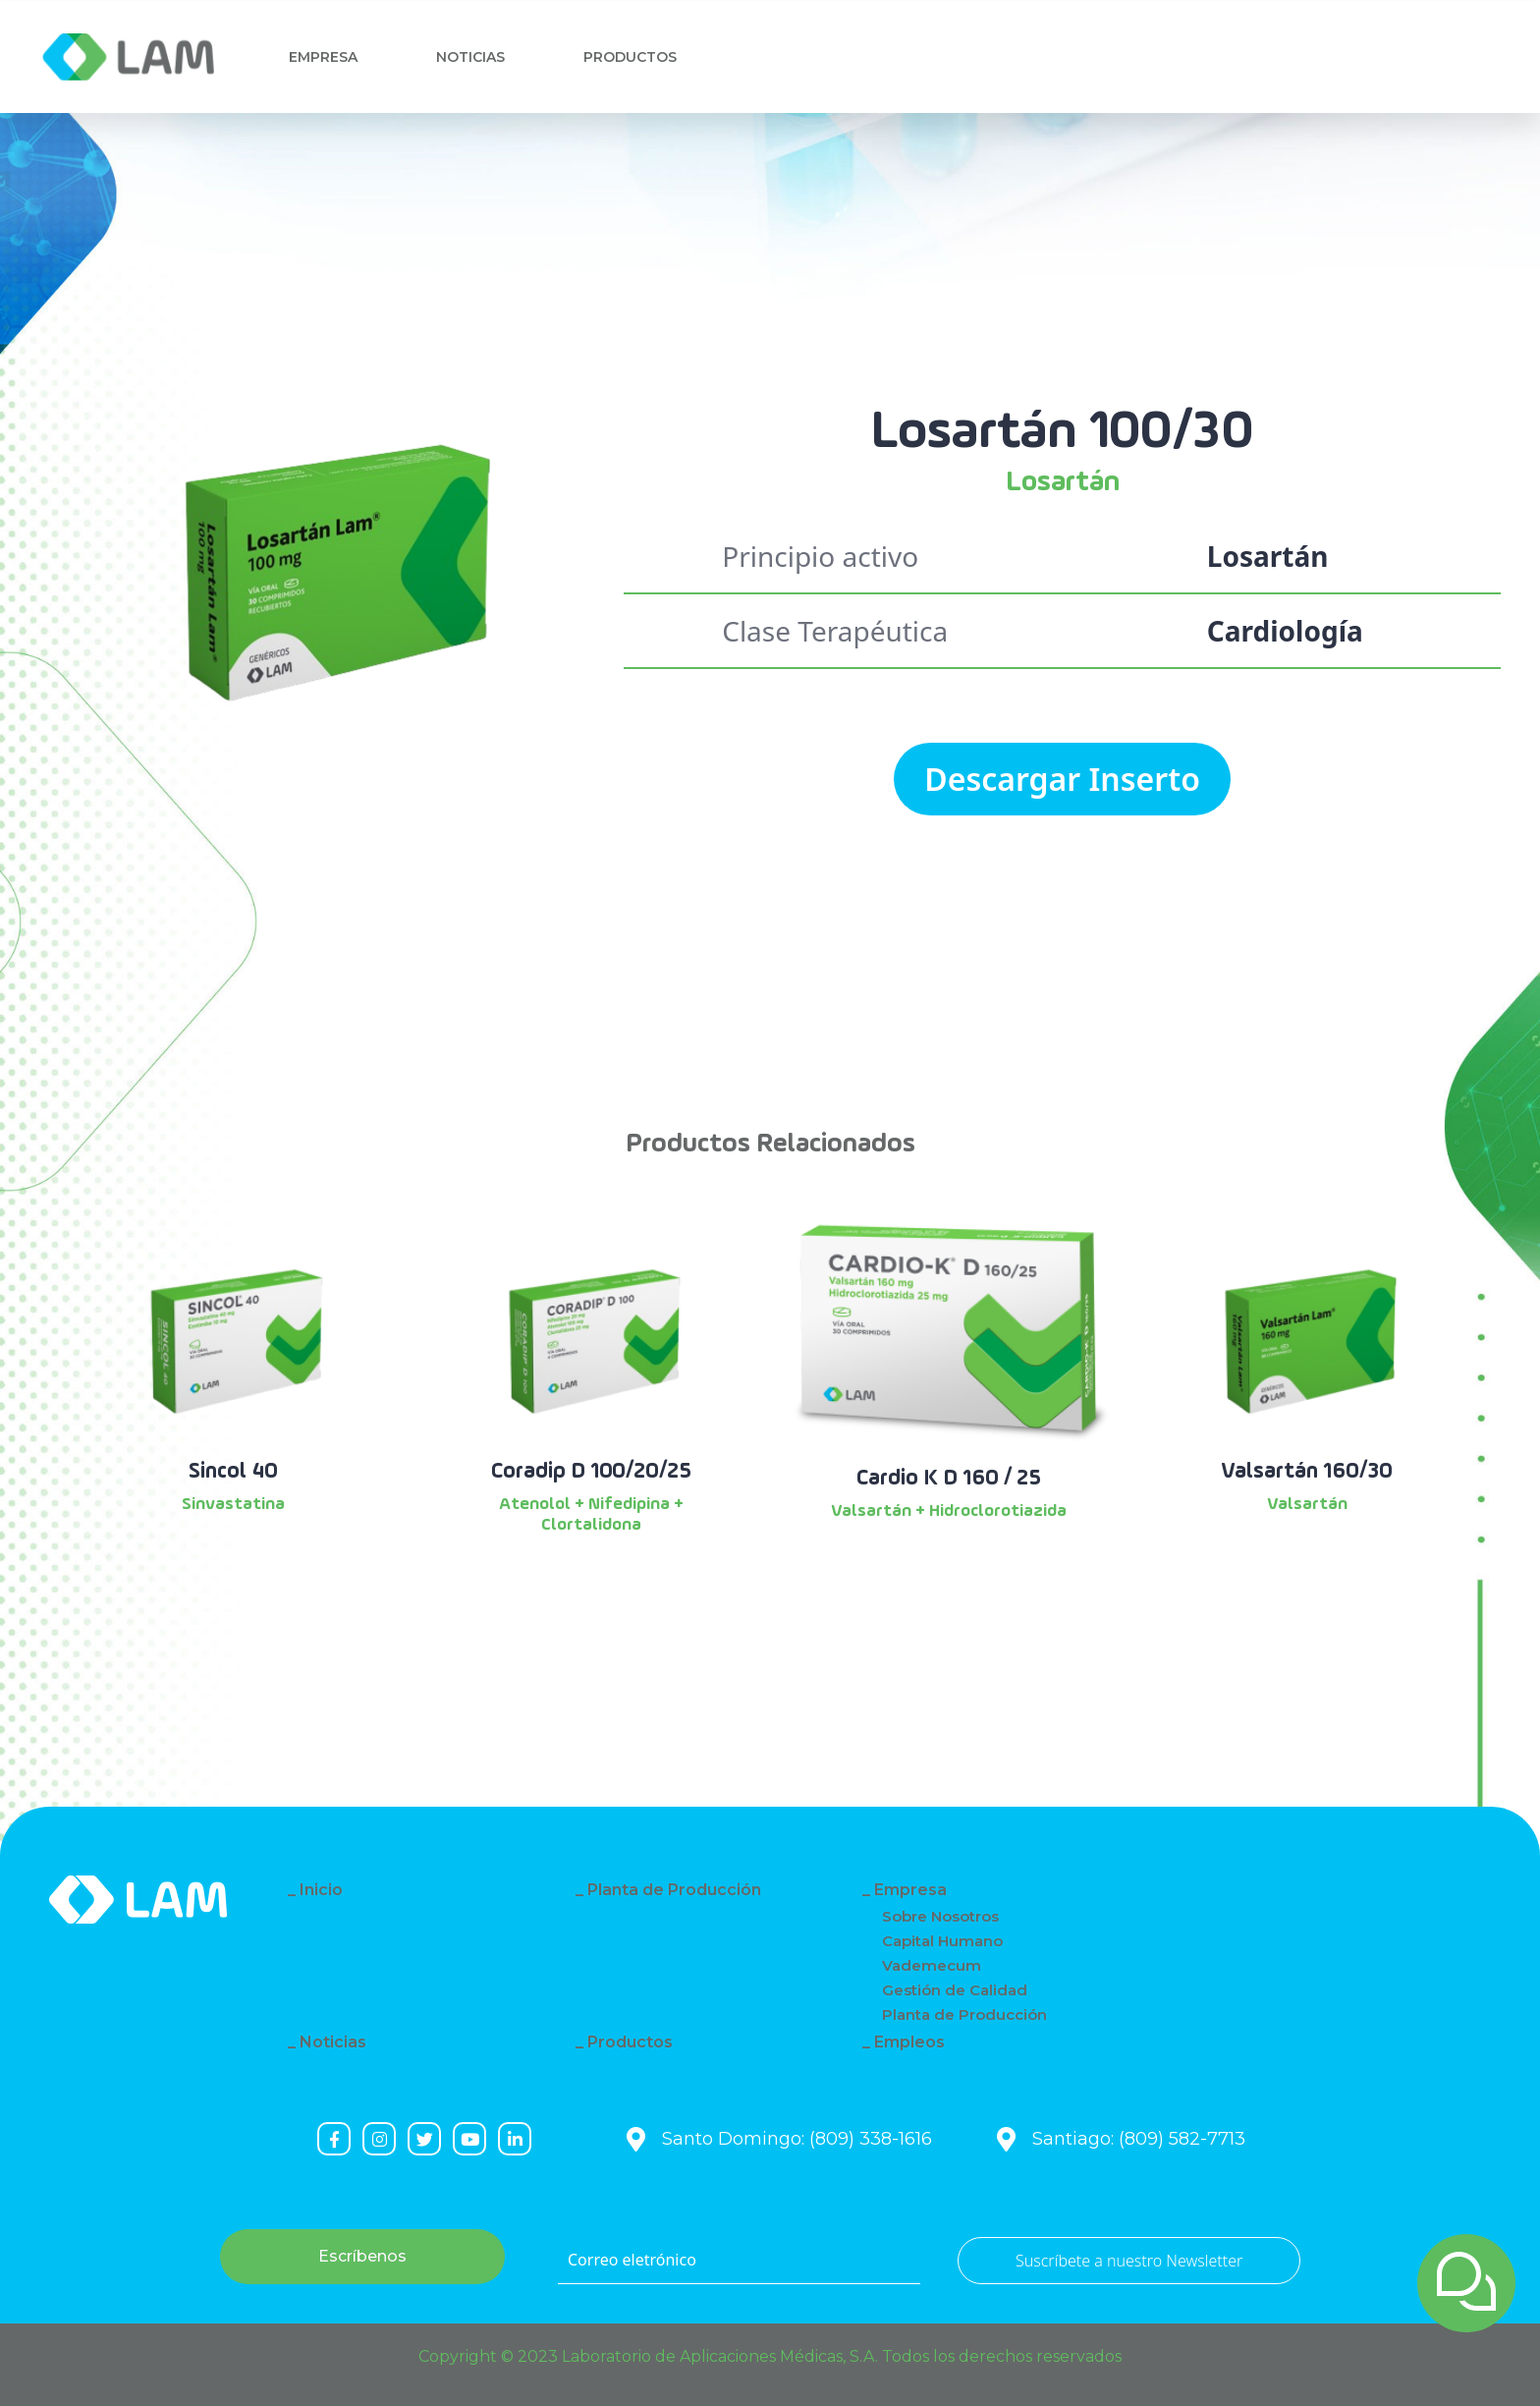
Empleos (909, 2042)
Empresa (323, 57)
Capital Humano (942, 1940)
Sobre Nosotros (940, 1916)
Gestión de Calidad (954, 1990)
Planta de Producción (674, 1889)
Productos (630, 2042)
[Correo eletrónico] (739, 2260)
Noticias (474, 57)
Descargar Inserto (1062, 778)
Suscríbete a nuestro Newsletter (1129, 2260)
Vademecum (931, 1965)
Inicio (321, 1889)
